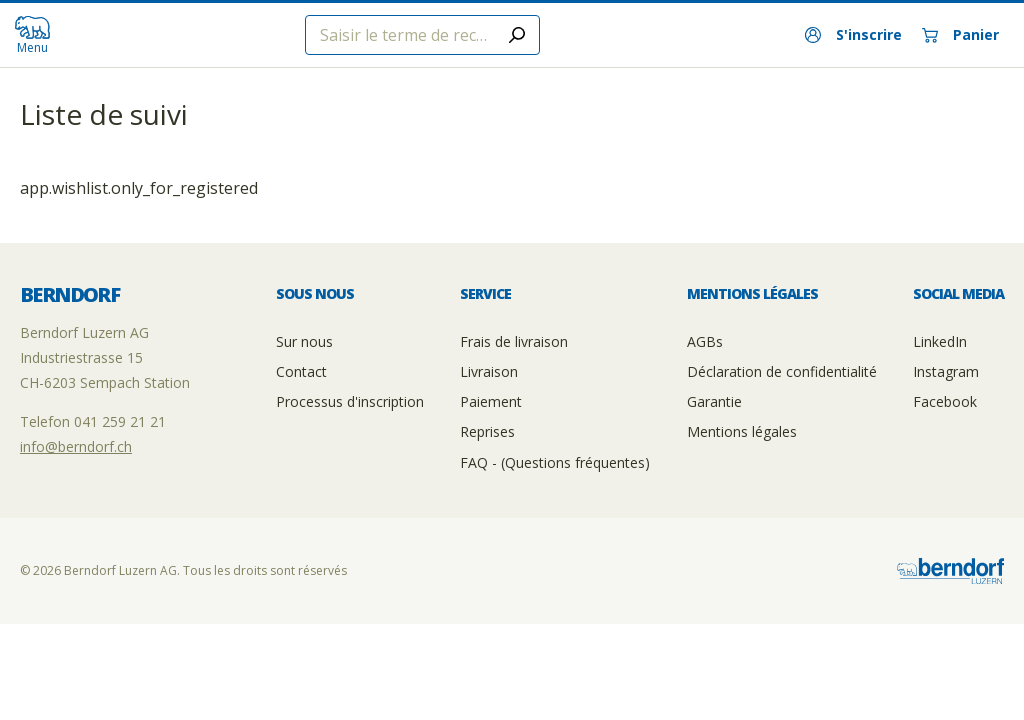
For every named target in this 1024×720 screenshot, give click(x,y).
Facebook (945, 401)
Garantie (714, 401)
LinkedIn (940, 341)
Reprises (487, 431)
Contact (301, 371)
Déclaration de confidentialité (782, 371)
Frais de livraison (514, 341)
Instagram (946, 371)
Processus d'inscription (350, 401)
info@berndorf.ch (76, 446)
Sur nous (304, 341)
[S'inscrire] (853, 35)
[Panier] (960, 35)
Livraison (489, 371)
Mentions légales (742, 431)
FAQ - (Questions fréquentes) (555, 462)
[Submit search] (517, 35)
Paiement (491, 401)
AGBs (705, 341)
